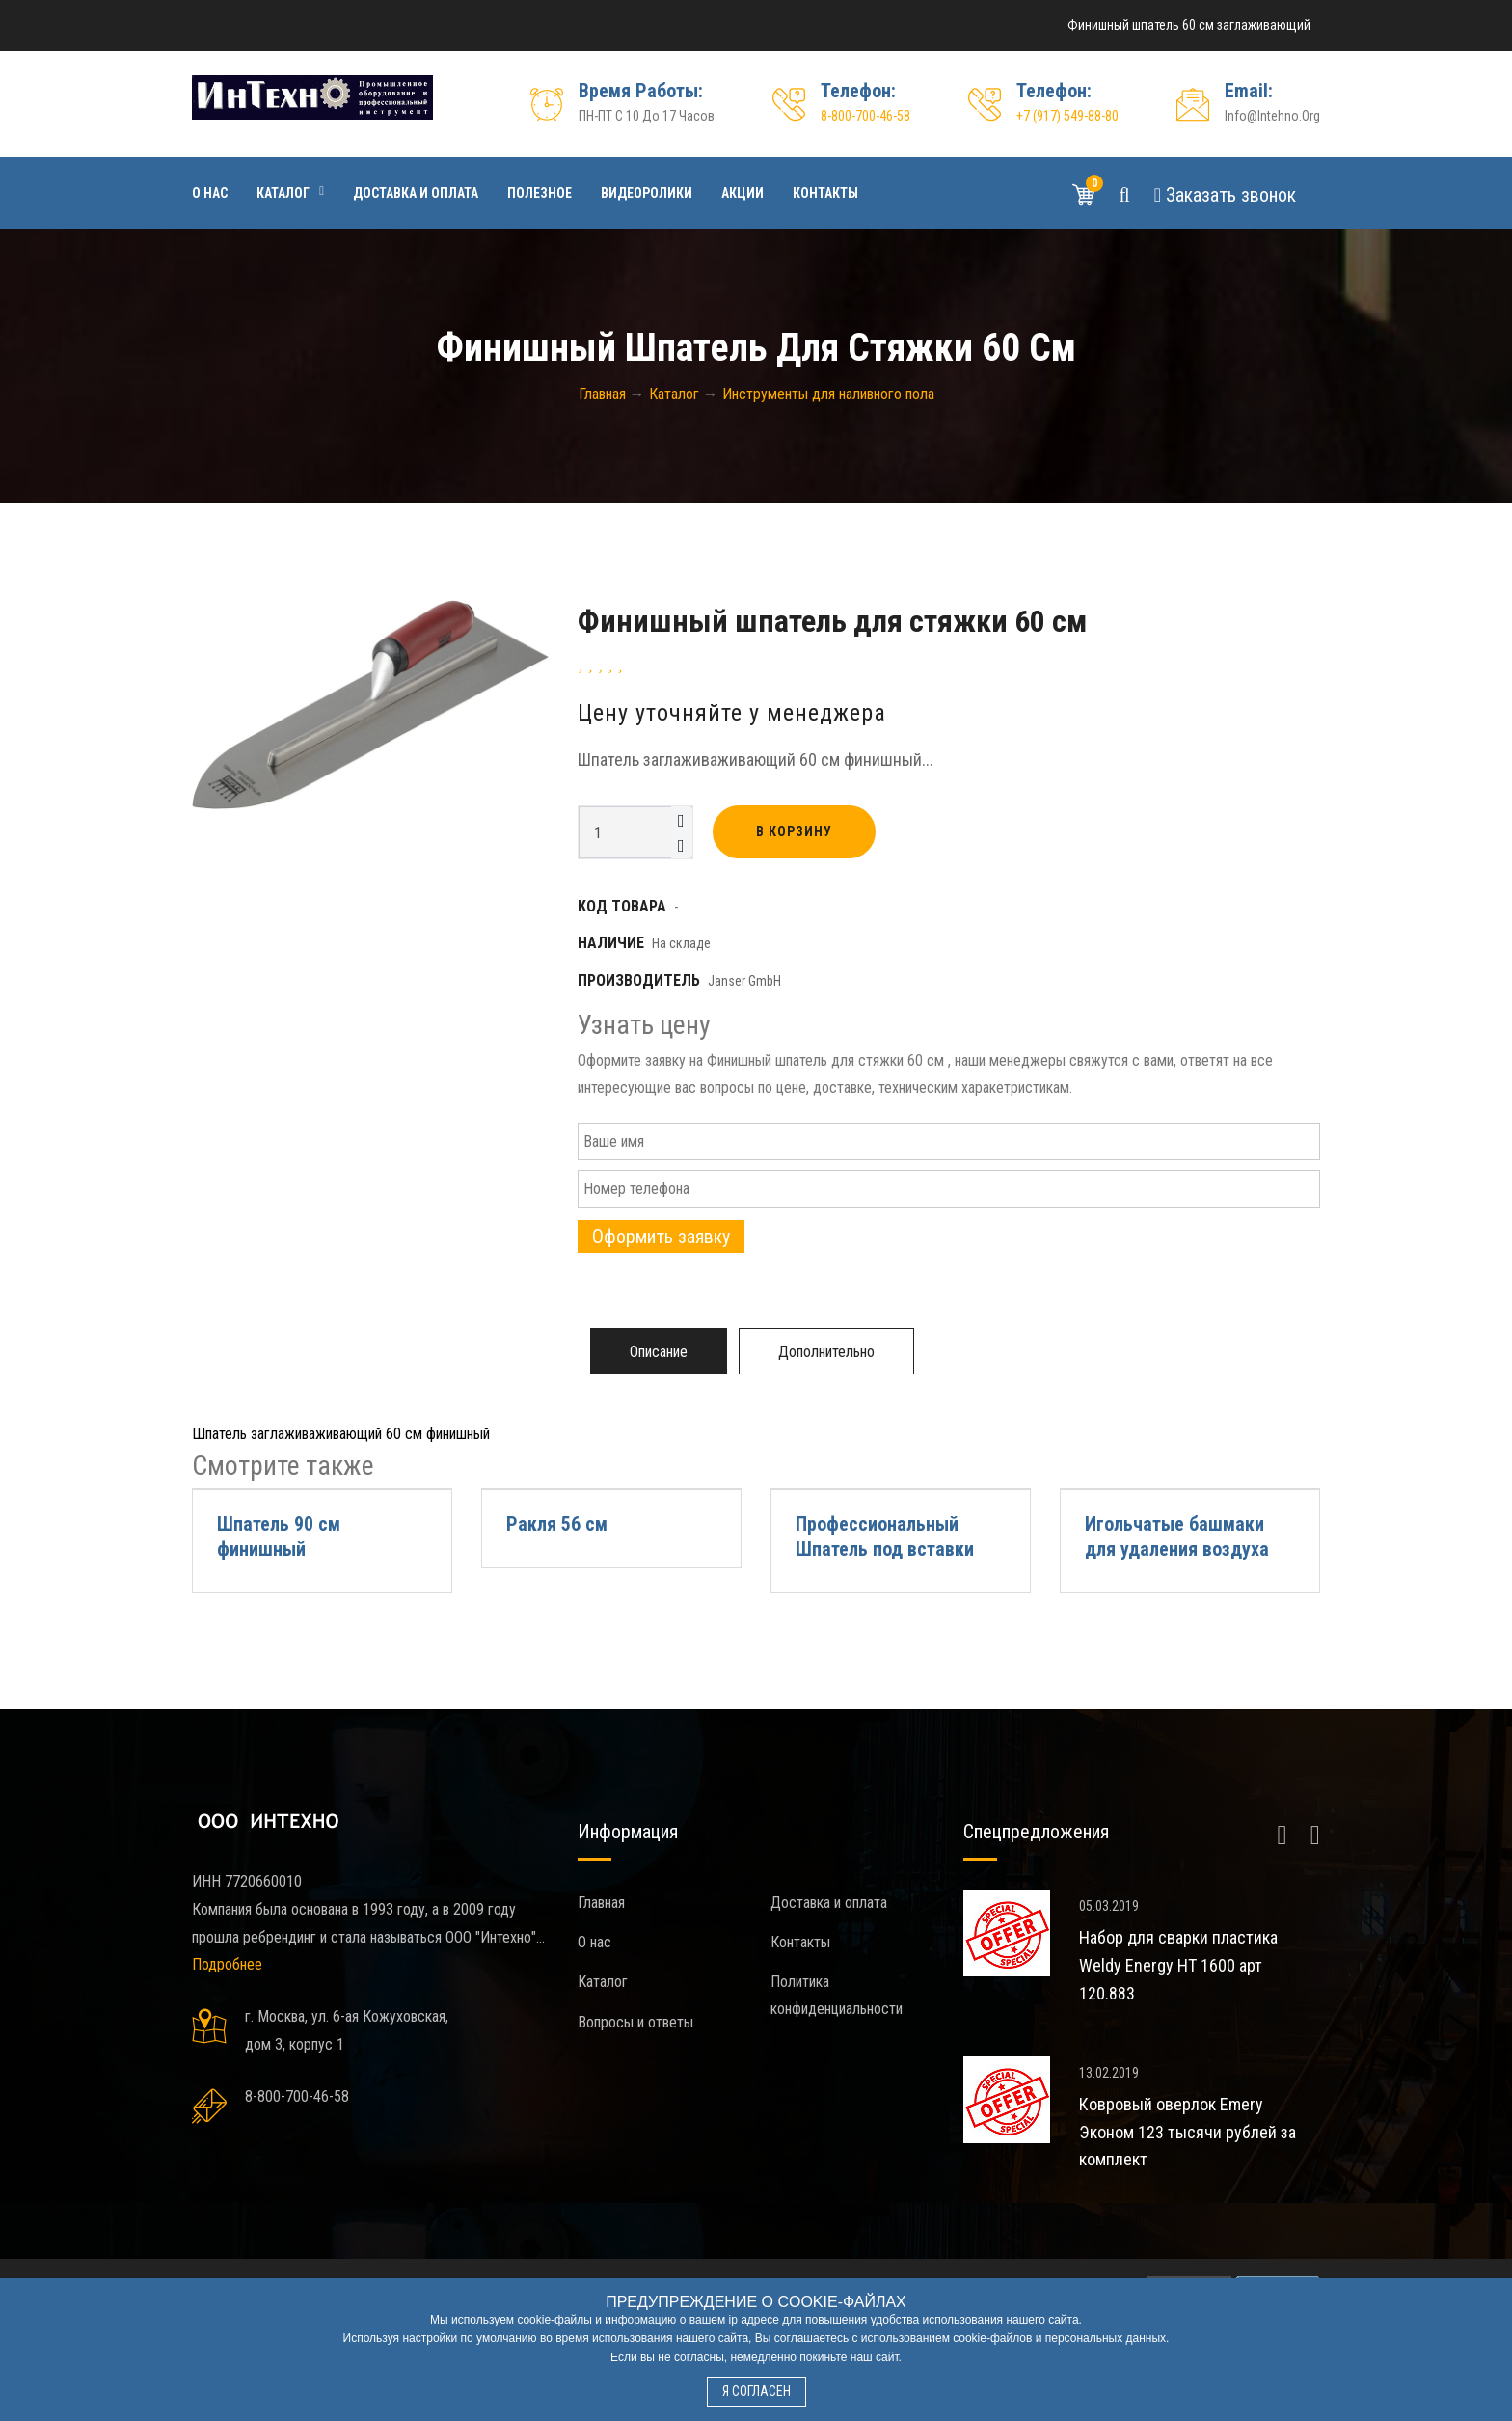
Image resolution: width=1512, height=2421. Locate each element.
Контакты (825, 193)
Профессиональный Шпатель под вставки (885, 1536)
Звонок (1225, 194)
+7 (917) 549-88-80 (1067, 115)
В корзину (794, 831)
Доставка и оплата (415, 193)
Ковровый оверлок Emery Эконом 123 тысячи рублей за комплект (1187, 2132)
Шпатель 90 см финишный (278, 1536)
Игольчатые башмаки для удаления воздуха (1177, 1536)
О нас (210, 193)
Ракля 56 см (557, 1524)
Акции (742, 193)
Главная (601, 1902)
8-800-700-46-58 (865, 115)
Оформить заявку (661, 1236)
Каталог (283, 193)
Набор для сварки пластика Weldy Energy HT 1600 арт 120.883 (1178, 1965)
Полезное (539, 193)
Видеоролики (646, 193)
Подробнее (227, 1964)
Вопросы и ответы (635, 2022)
